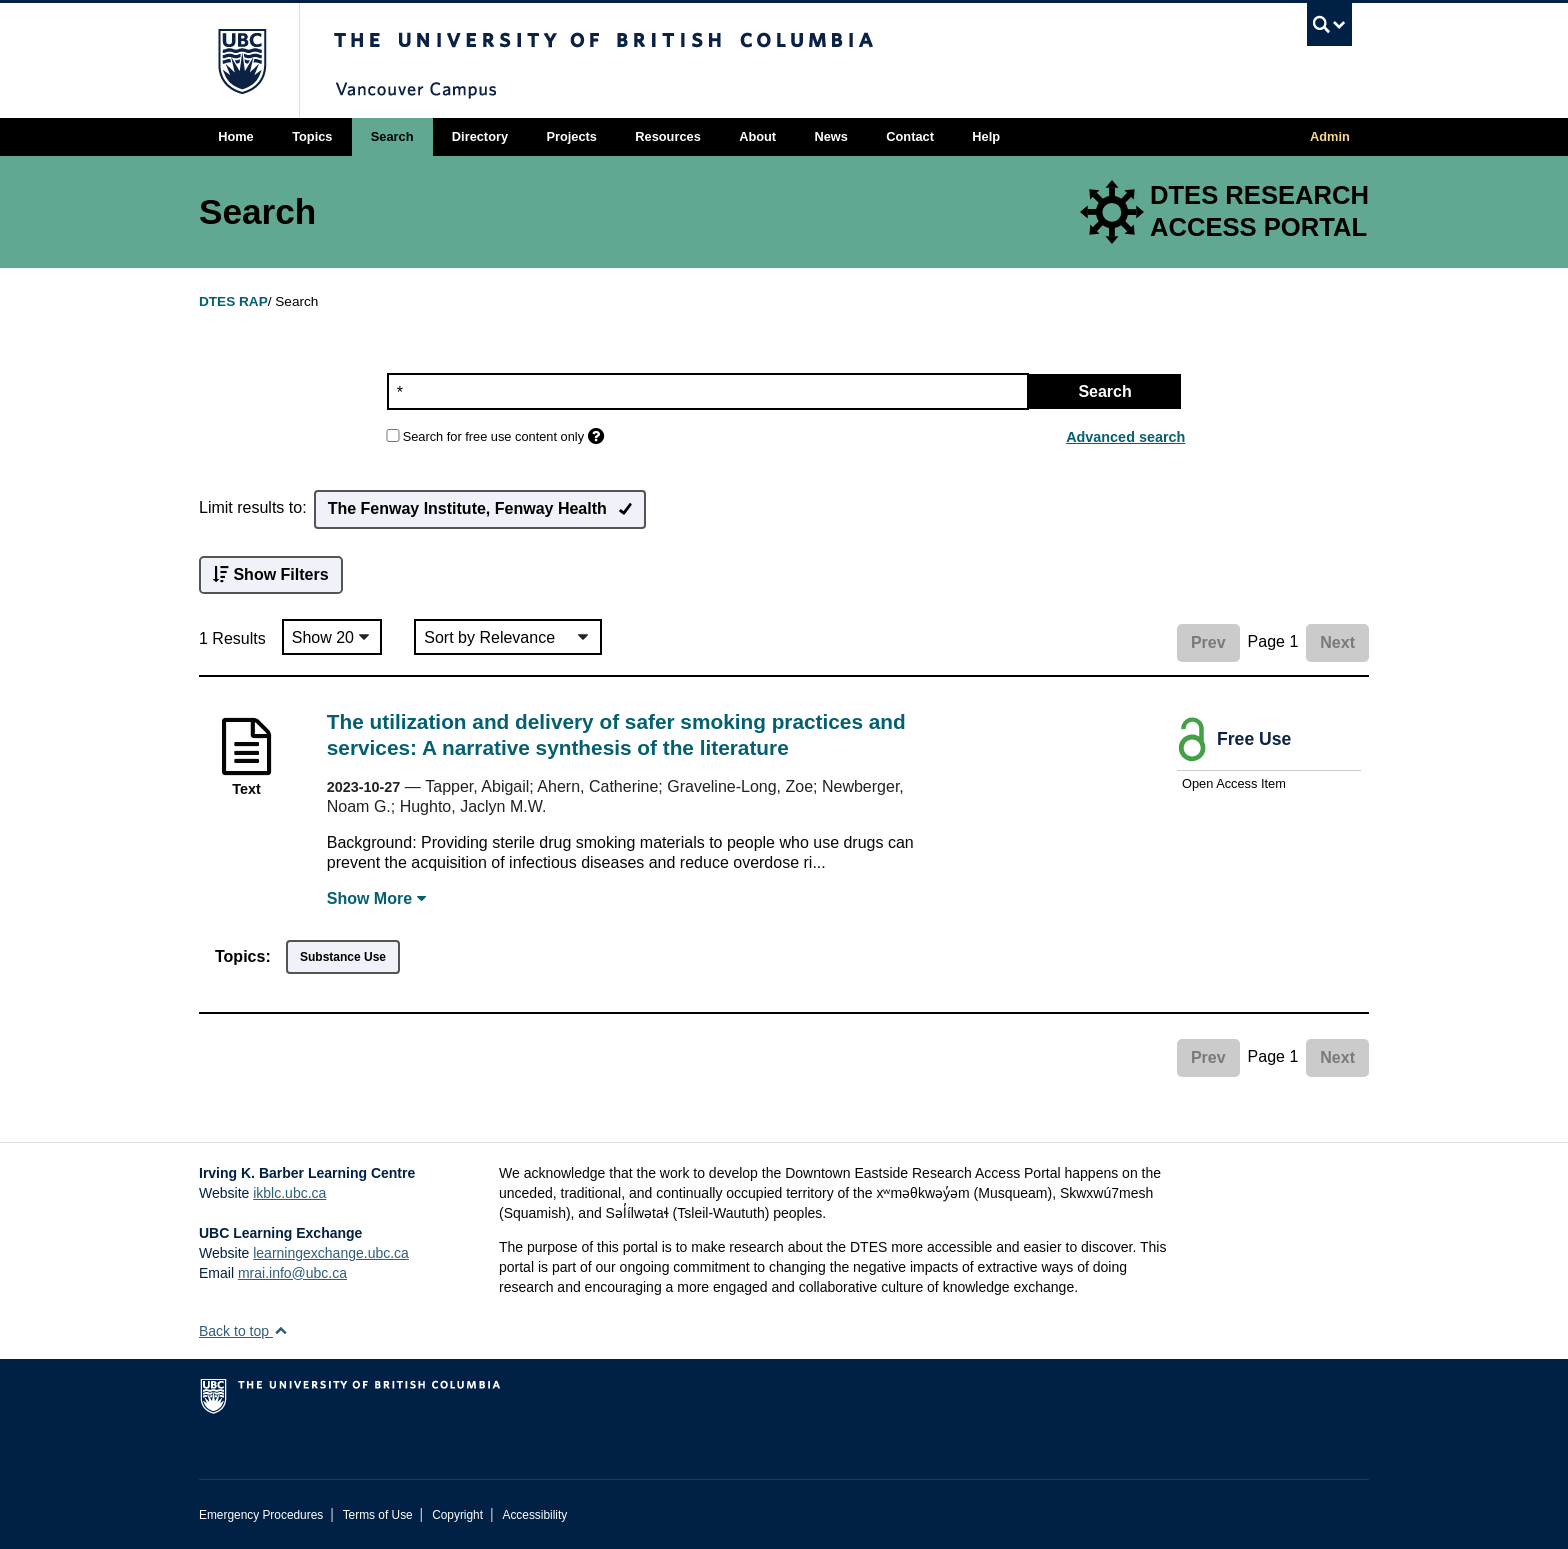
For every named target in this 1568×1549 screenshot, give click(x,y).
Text (246, 789)
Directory (480, 136)
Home (236, 136)
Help (986, 136)
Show (376, 898)
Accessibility (534, 1515)
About (757, 136)
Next (1337, 642)
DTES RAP (233, 301)
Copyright (457, 1515)
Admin (1330, 136)
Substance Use (343, 957)
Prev (1208, 642)
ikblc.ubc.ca (289, 1193)
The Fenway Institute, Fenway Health (480, 509)
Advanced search (1125, 437)
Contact (910, 136)
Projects (571, 136)
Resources (667, 136)
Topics (312, 136)
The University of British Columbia (241, 60)
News (830, 136)
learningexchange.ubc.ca (331, 1253)
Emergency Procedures (261, 1515)
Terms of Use (378, 1515)
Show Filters (271, 574)
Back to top (243, 1331)
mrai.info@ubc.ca (292, 1273)
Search (392, 136)
